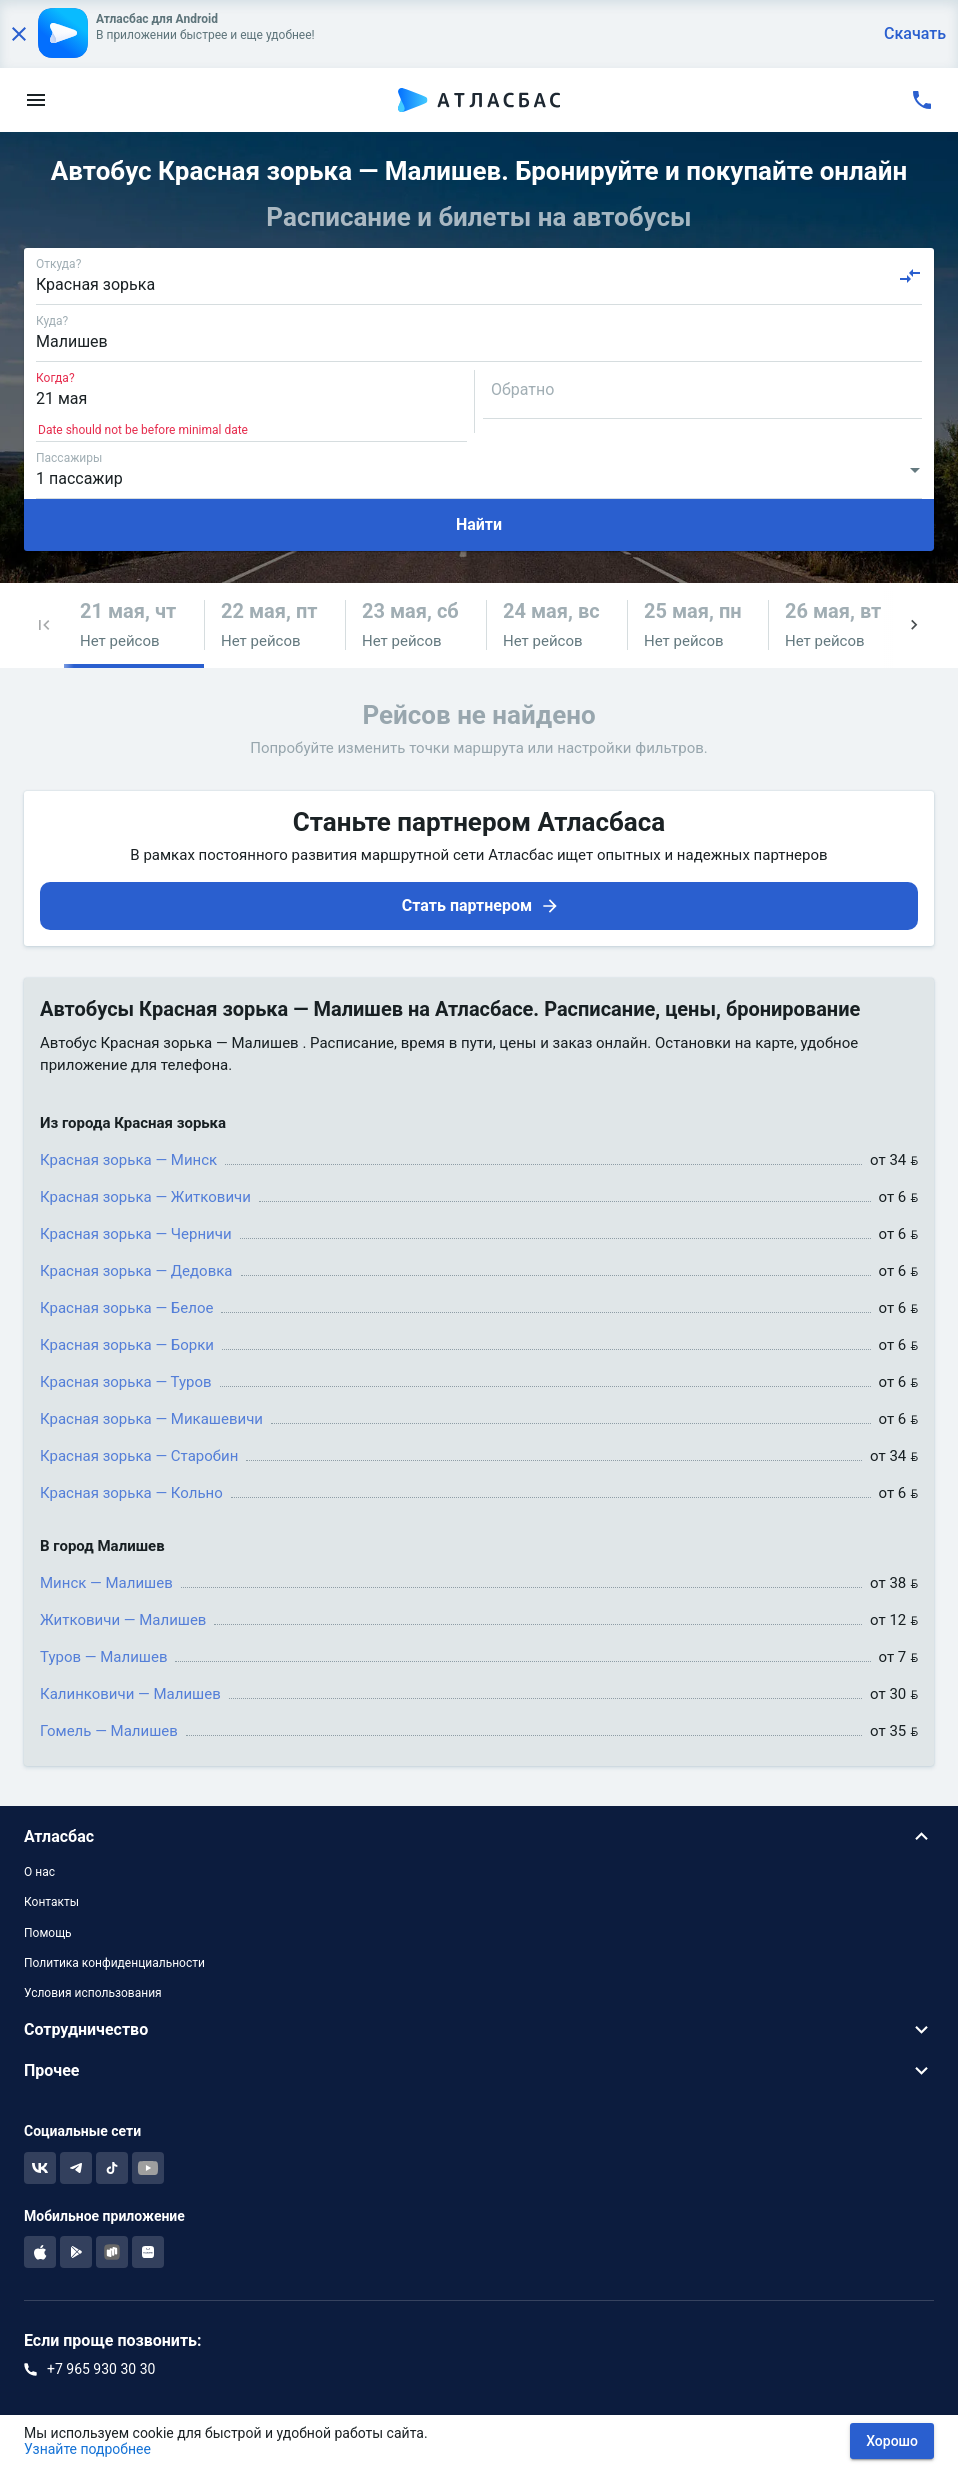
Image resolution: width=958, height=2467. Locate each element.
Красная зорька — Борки (127, 1345)
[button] (44, 625)
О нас (39, 1872)
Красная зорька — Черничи (136, 1234)
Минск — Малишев (106, 1583)
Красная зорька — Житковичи (145, 1197)
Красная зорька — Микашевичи (151, 1419)
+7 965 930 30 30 (101, 2369)
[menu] (36, 100)
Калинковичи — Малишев (130, 1694)
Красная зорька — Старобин (139, 1456)
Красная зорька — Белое (126, 1308)
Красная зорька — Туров (126, 1382)
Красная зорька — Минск (128, 1160)
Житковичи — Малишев (123, 1620)
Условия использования (93, 1993)
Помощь (48, 1933)
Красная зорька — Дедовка (136, 1271)
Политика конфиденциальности (114, 1963)
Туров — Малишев (103, 1657)
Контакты (51, 1902)
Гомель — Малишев (109, 1731)
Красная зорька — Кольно (131, 1493)
